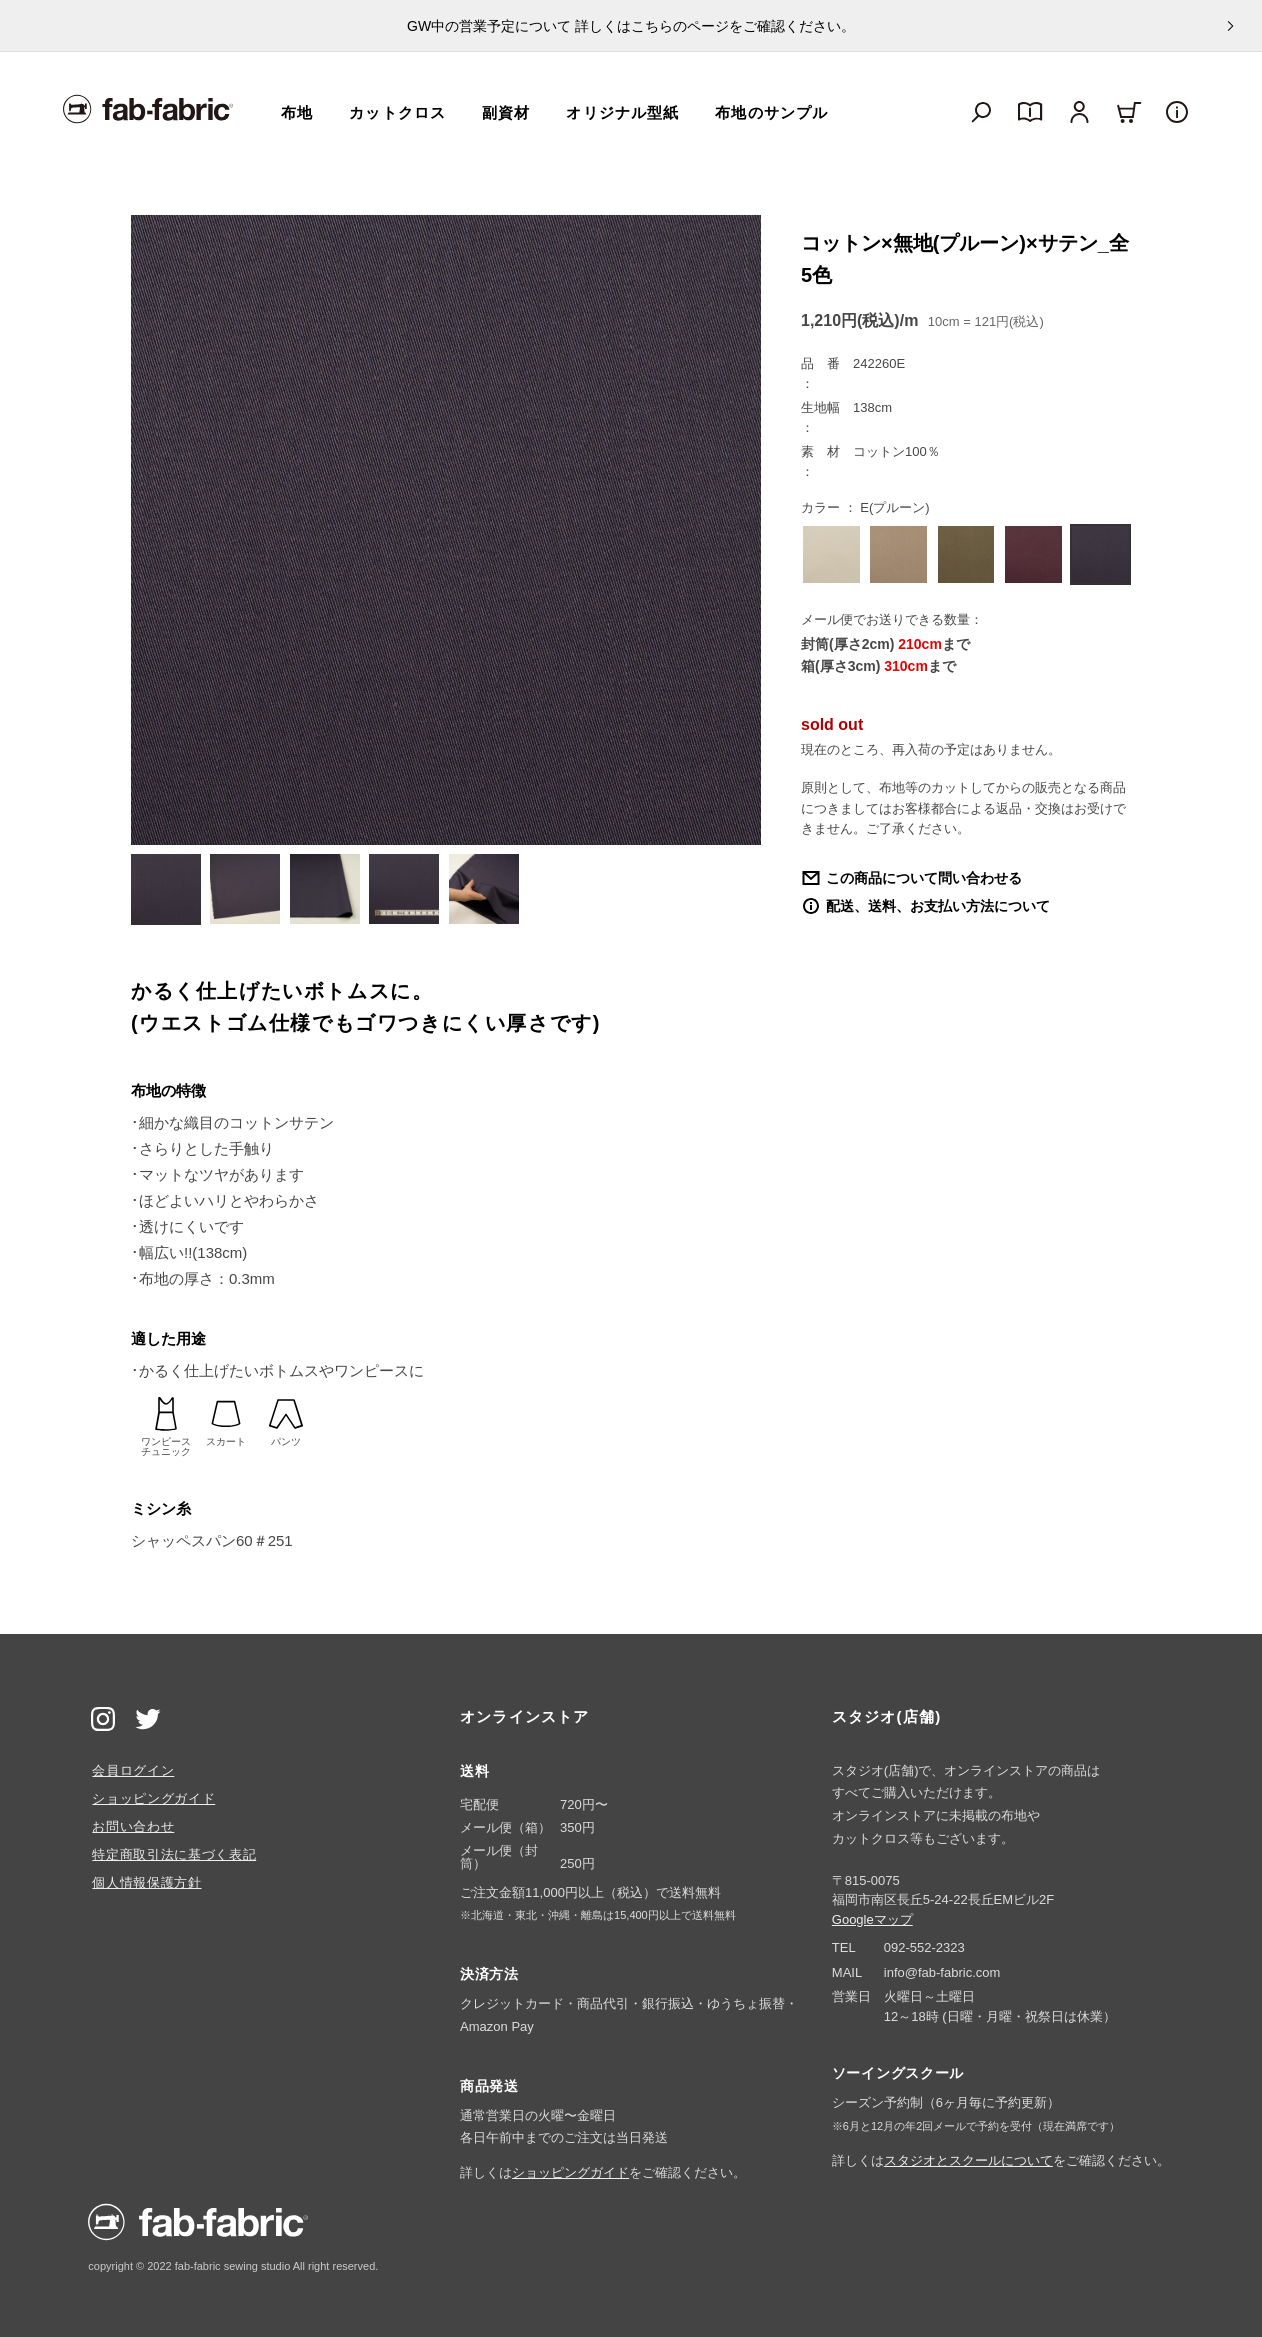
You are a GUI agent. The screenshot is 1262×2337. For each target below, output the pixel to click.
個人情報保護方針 (146, 1882)
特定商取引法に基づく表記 (174, 1854)
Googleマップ (872, 1919)
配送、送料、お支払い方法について (938, 906)
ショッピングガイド (153, 1798)
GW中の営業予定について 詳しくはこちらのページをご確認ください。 (631, 26)
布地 (297, 112)
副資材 (506, 112)
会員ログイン (133, 1770)
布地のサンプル (771, 112)
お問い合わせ (133, 1826)
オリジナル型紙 (622, 112)
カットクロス (397, 112)
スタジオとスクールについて (968, 2160)
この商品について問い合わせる (924, 878)
